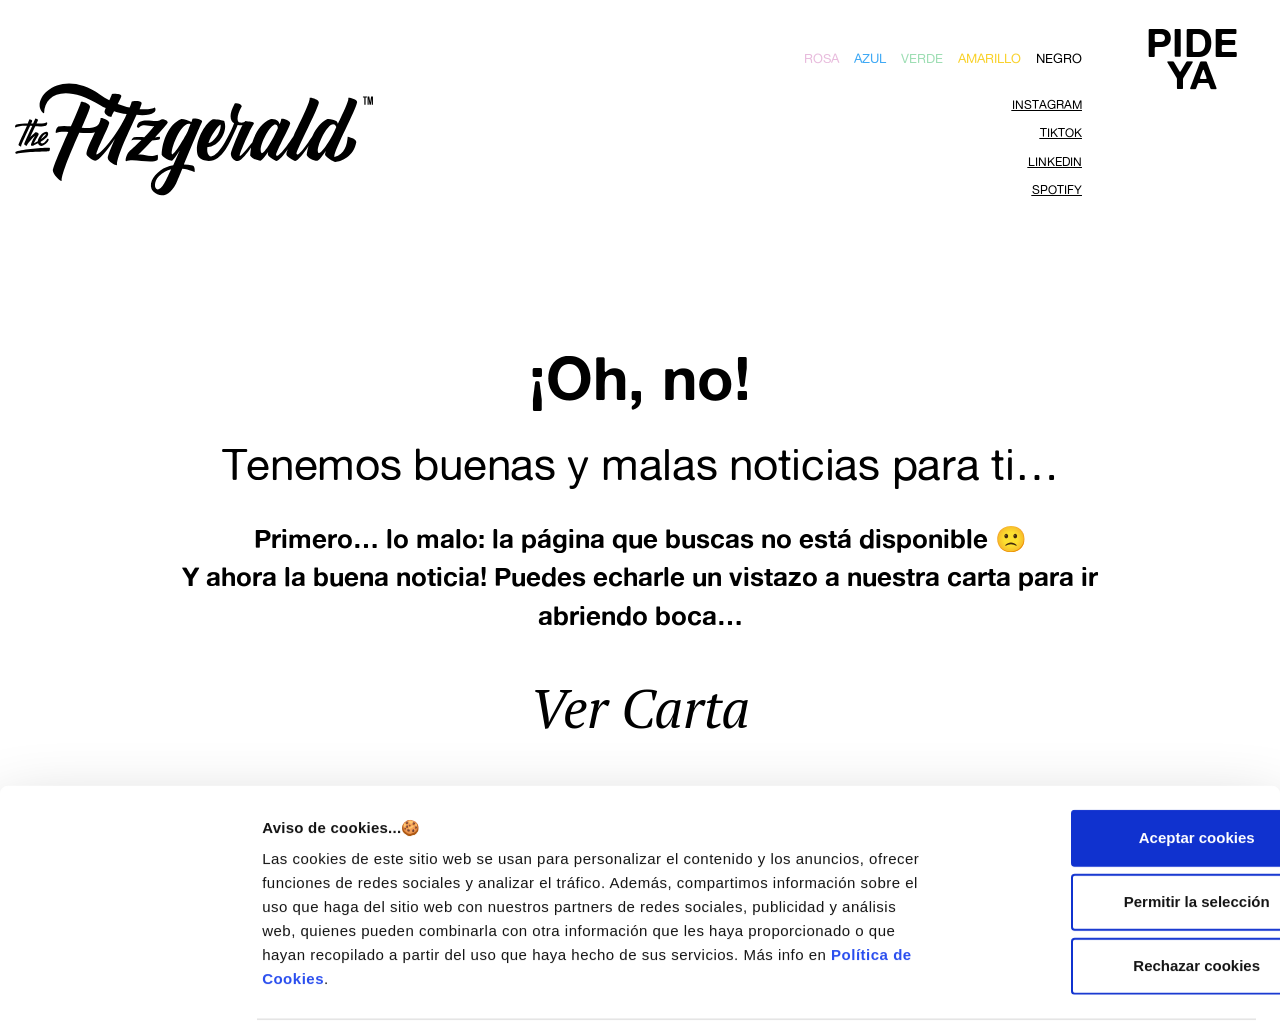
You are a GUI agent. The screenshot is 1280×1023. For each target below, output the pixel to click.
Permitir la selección (1113, 825)
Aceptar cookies (1113, 761)
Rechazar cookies (1113, 889)
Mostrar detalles (1082, 983)
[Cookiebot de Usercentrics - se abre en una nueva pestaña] (129, 984)
